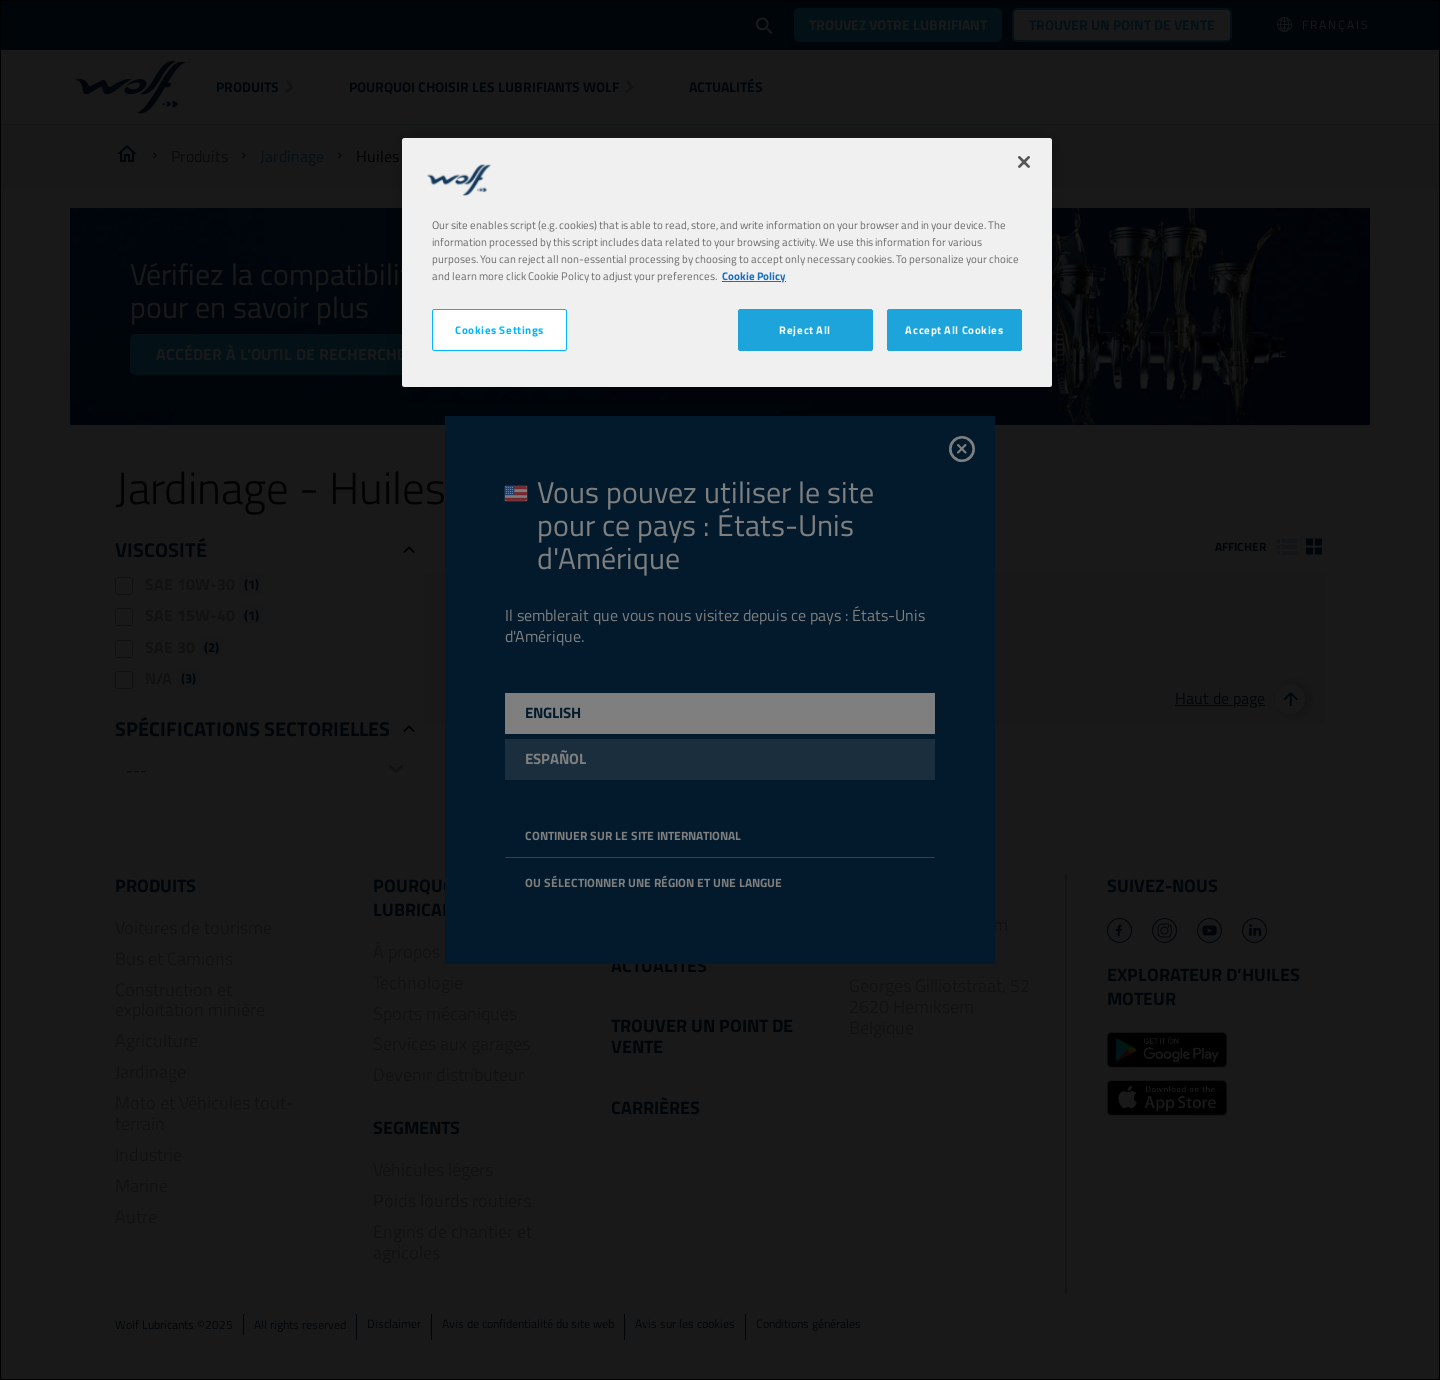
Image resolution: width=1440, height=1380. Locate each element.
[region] (727, 262)
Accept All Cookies (954, 329)
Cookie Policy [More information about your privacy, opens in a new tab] (754, 275)
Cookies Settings (499, 329)
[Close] (1024, 162)
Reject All (805, 329)
